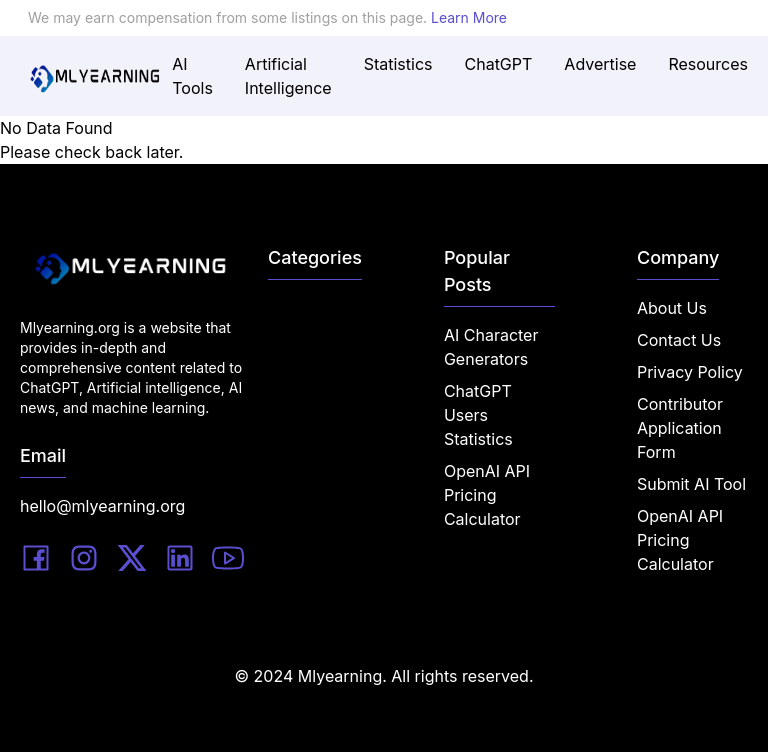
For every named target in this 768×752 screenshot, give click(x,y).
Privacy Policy (690, 372)
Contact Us (679, 340)
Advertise (600, 64)
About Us (672, 308)
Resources (708, 64)
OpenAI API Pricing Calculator (487, 495)
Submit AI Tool (691, 484)
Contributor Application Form (680, 428)
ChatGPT (499, 64)
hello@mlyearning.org (102, 506)
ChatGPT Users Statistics (478, 415)
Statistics (398, 64)
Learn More (469, 17)
